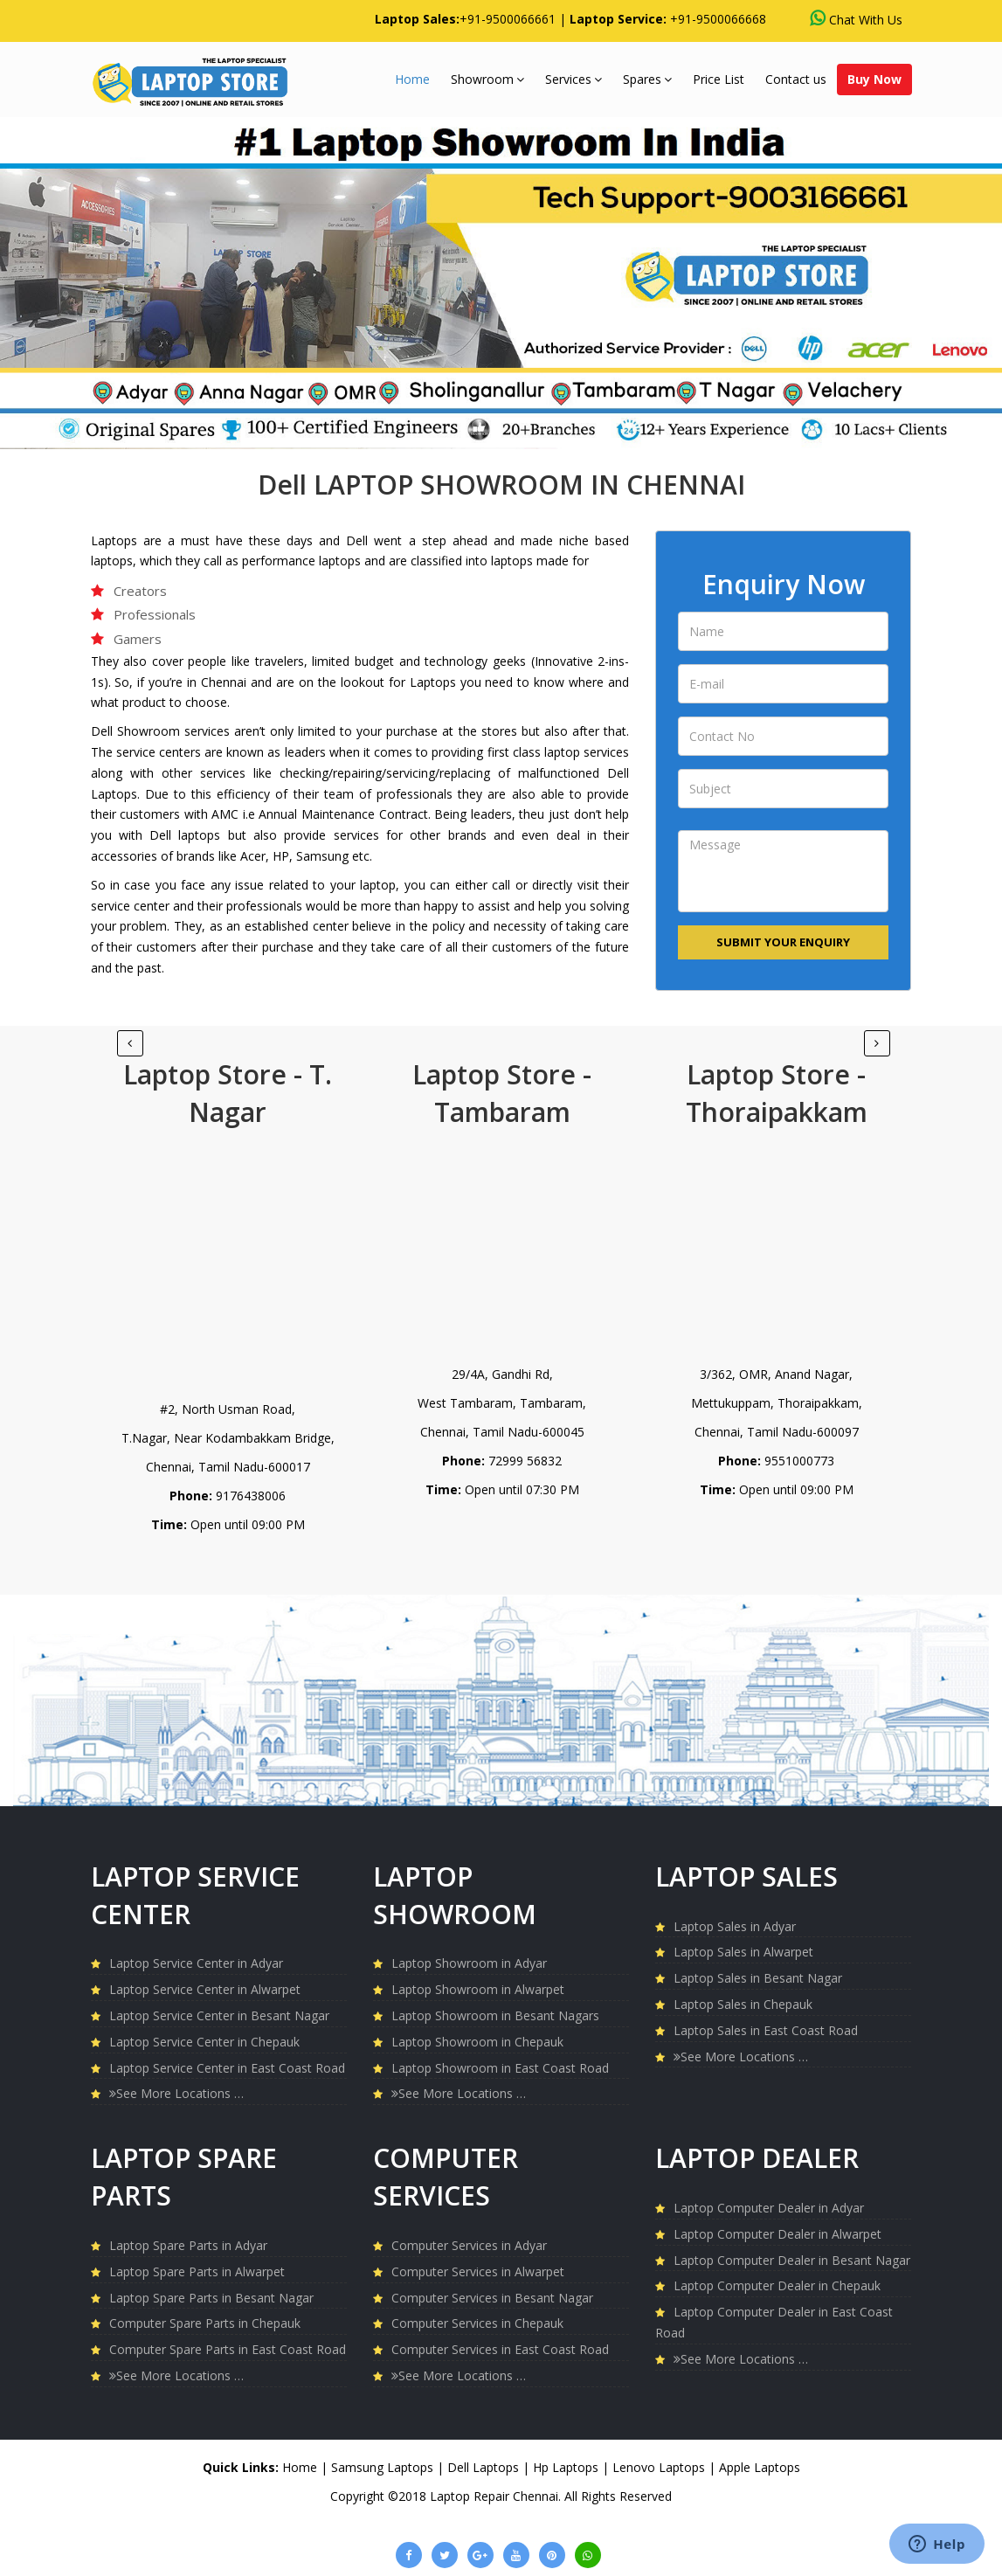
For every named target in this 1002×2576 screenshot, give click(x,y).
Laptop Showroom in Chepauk (477, 2041)
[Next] (130, 1043)
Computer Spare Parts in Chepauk (205, 2323)
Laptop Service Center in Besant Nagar (219, 2015)
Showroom (487, 79)
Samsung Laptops (384, 2467)
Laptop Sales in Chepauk (743, 2004)
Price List (718, 79)
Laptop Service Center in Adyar (196, 1963)
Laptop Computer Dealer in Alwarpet (777, 2234)
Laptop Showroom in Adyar (469, 1963)
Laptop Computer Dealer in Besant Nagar (792, 2260)
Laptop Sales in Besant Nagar (758, 1978)
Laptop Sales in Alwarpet (743, 1951)
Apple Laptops (759, 2467)
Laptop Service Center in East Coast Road (227, 2068)
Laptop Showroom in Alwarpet (477, 1989)
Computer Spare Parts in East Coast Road (227, 2349)
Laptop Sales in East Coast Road (766, 2030)
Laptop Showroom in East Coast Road (500, 2068)
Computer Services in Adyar (469, 2245)
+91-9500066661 (508, 18)
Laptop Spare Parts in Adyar (188, 2245)
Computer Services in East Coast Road (500, 2349)
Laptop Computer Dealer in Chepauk (777, 2285)
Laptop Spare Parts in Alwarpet (197, 2271)
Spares (647, 79)
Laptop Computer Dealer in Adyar (769, 2207)
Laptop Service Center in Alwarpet (205, 1989)
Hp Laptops (567, 2467)
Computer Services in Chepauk (477, 2323)
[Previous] (877, 1043)
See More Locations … (176, 2093)
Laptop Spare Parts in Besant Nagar (211, 2297)
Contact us (795, 79)
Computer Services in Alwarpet (477, 2271)
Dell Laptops (484, 2467)
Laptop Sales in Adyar (735, 1926)
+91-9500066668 (718, 18)
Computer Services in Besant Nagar (492, 2297)
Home (412, 79)
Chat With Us (856, 19)
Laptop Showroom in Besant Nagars (495, 2015)
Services (573, 79)
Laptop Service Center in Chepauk (204, 2041)
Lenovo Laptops (660, 2467)
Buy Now (874, 79)
